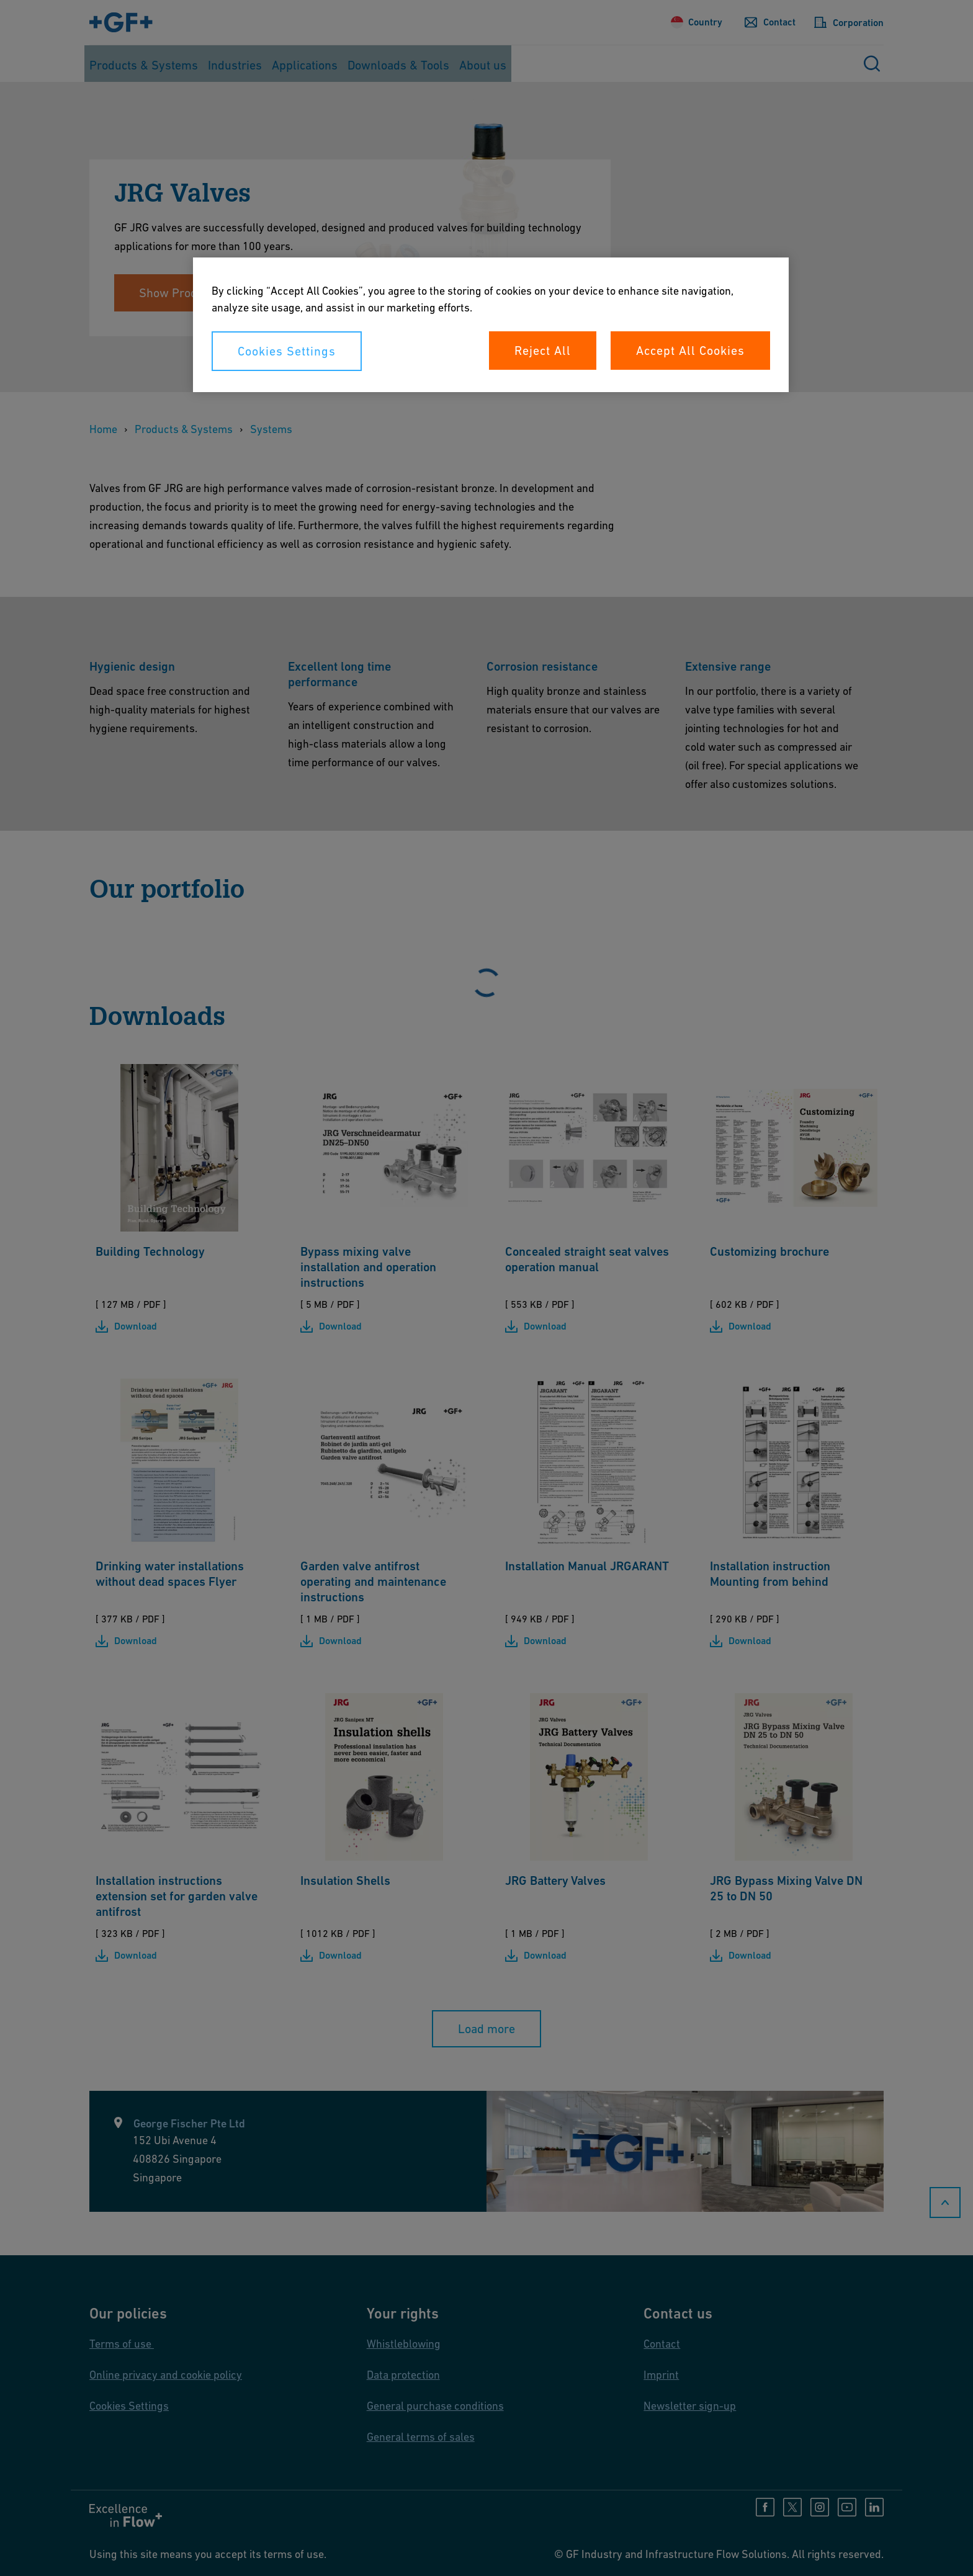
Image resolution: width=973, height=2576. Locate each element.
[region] (491, 324)
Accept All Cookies (690, 350)
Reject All (542, 350)
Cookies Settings (287, 351)
